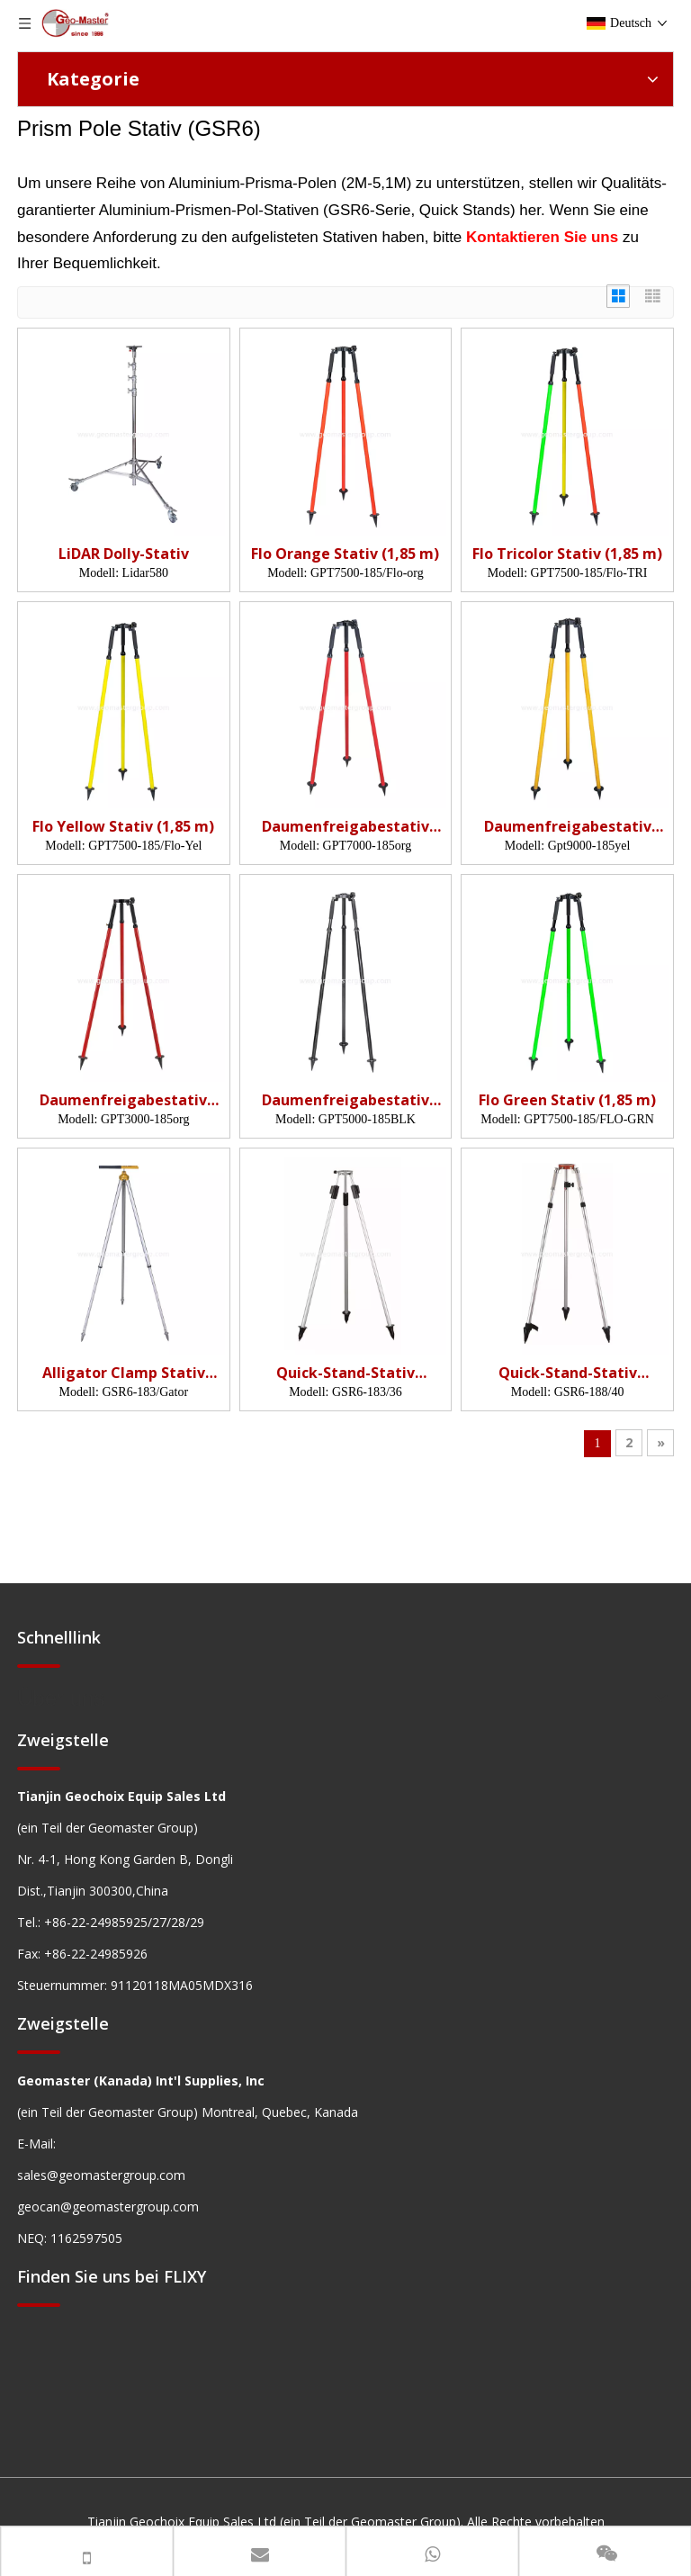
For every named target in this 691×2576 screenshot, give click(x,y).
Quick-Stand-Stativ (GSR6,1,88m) (567, 1373)
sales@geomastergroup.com (101, 2175)
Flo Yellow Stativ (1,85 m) (123, 826)
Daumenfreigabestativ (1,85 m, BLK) (345, 1100)
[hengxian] (38, 1666)
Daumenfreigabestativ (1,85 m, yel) (567, 826)
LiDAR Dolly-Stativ (123, 554)
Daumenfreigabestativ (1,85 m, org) (345, 826)
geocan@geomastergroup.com (108, 2206)
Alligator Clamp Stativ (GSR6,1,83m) (123, 1373)
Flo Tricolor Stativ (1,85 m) (567, 554)
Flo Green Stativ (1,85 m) (567, 1100)
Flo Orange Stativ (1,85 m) (345, 554)
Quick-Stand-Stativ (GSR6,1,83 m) (345, 1373)
